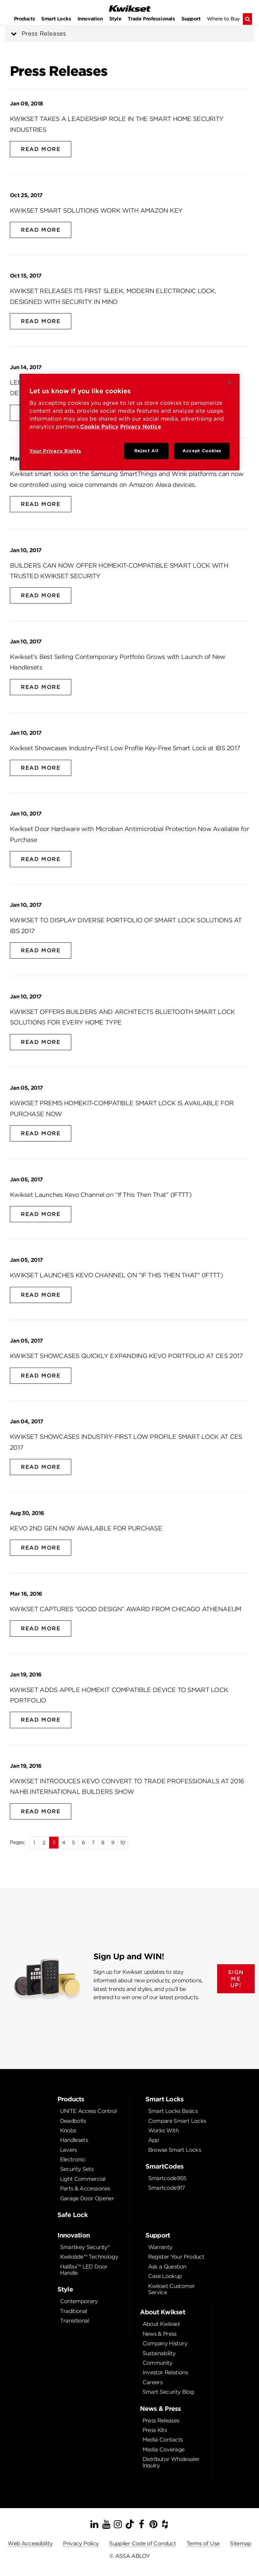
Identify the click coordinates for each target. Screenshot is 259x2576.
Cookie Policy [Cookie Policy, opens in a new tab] (99, 427)
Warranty (160, 2247)
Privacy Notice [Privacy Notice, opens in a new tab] (140, 427)
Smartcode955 (167, 2178)
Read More (40, 149)
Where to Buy (223, 18)
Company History (165, 2343)
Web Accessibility (30, 2543)
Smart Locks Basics (173, 2111)
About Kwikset (161, 2324)
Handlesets (74, 2140)
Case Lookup (165, 2276)
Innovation (90, 18)
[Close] (230, 382)
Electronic (73, 2159)
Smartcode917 (166, 2188)
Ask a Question (167, 2267)
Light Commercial (83, 2179)
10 (122, 1842)
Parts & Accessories (85, 2188)
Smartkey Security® (85, 2247)
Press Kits (155, 2430)
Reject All (146, 450)
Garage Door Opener (87, 2198)
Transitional (74, 2321)
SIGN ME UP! (236, 1978)
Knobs (68, 2130)
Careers (153, 2382)
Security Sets (77, 2169)
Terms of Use (202, 2543)
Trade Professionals (151, 18)
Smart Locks (56, 18)
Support (191, 18)
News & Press (160, 2334)
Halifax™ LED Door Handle (84, 2270)
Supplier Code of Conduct (142, 2543)
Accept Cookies (201, 450)
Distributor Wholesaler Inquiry (171, 2462)
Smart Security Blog (168, 2392)
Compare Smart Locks (177, 2121)
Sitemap (240, 2543)
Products (24, 18)
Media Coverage (164, 2449)
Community (158, 2363)
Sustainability (159, 2353)
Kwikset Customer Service (171, 2289)
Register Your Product (176, 2257)
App (153, 2140)
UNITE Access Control (88, 2111)
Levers (68, 2150)
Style (115, 18)
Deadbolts (73, 2121)
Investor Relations (165, 2372)
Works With (163, 2130)
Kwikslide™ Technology (89, 2257)
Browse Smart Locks (174, 2150)
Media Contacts (163, 2440)
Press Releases (43, 33)
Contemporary (79, 2301)
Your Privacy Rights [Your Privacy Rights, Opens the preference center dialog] (55, 451)
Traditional (73, 2311)
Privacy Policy (81, 2543)
